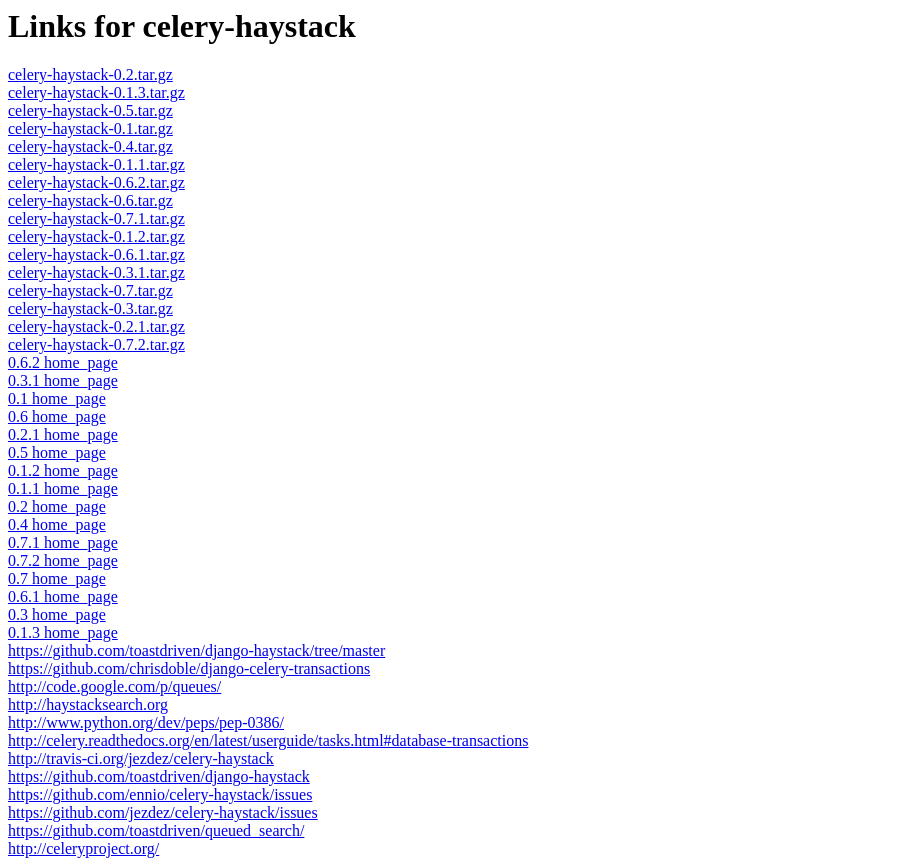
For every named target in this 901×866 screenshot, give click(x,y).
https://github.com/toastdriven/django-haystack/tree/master (196, 650)
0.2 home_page (57, 506)
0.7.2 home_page (63, 560)
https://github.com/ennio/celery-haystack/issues (160, 794)
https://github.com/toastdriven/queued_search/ (156, 830)
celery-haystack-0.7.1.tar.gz (96, 218)
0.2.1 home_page (63, 434)
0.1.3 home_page (63, 632)
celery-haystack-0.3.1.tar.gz (96, 272)
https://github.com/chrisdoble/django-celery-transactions (189, 668)
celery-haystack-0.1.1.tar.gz (96, 164)
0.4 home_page (57, 524)
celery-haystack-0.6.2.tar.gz (96, 182)
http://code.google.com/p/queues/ (114, 686)
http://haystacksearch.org (88, 704)
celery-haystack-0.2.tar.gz (90, 74)
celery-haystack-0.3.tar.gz (90, 308)
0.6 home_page (57, 416)
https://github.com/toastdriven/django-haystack (159, 776)
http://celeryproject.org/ (83, 848)
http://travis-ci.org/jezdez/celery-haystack (141, 758)
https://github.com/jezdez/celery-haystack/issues (163, 812)
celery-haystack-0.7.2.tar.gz (96, 344)
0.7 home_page (57, 578)
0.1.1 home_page (63, 488)
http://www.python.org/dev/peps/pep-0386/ (146, 722)
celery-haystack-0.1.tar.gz (90, 128)
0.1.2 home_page (63, 470)
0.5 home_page (57, 452)
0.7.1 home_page (63, 542)
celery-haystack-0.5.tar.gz (90, 110)
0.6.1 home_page (63, 596)
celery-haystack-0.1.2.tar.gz (96, 236)
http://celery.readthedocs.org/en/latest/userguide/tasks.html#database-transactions (268, 740)
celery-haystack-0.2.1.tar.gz (96, 326)
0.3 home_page (57, 614)
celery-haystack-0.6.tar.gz (90, 200)
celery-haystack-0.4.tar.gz (90, 146)
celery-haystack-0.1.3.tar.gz (96, 92)
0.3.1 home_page (63, 380)
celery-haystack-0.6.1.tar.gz (96, 254)
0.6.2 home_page (63, 362)
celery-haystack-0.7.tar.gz (90, 290)
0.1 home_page (57, 398)
